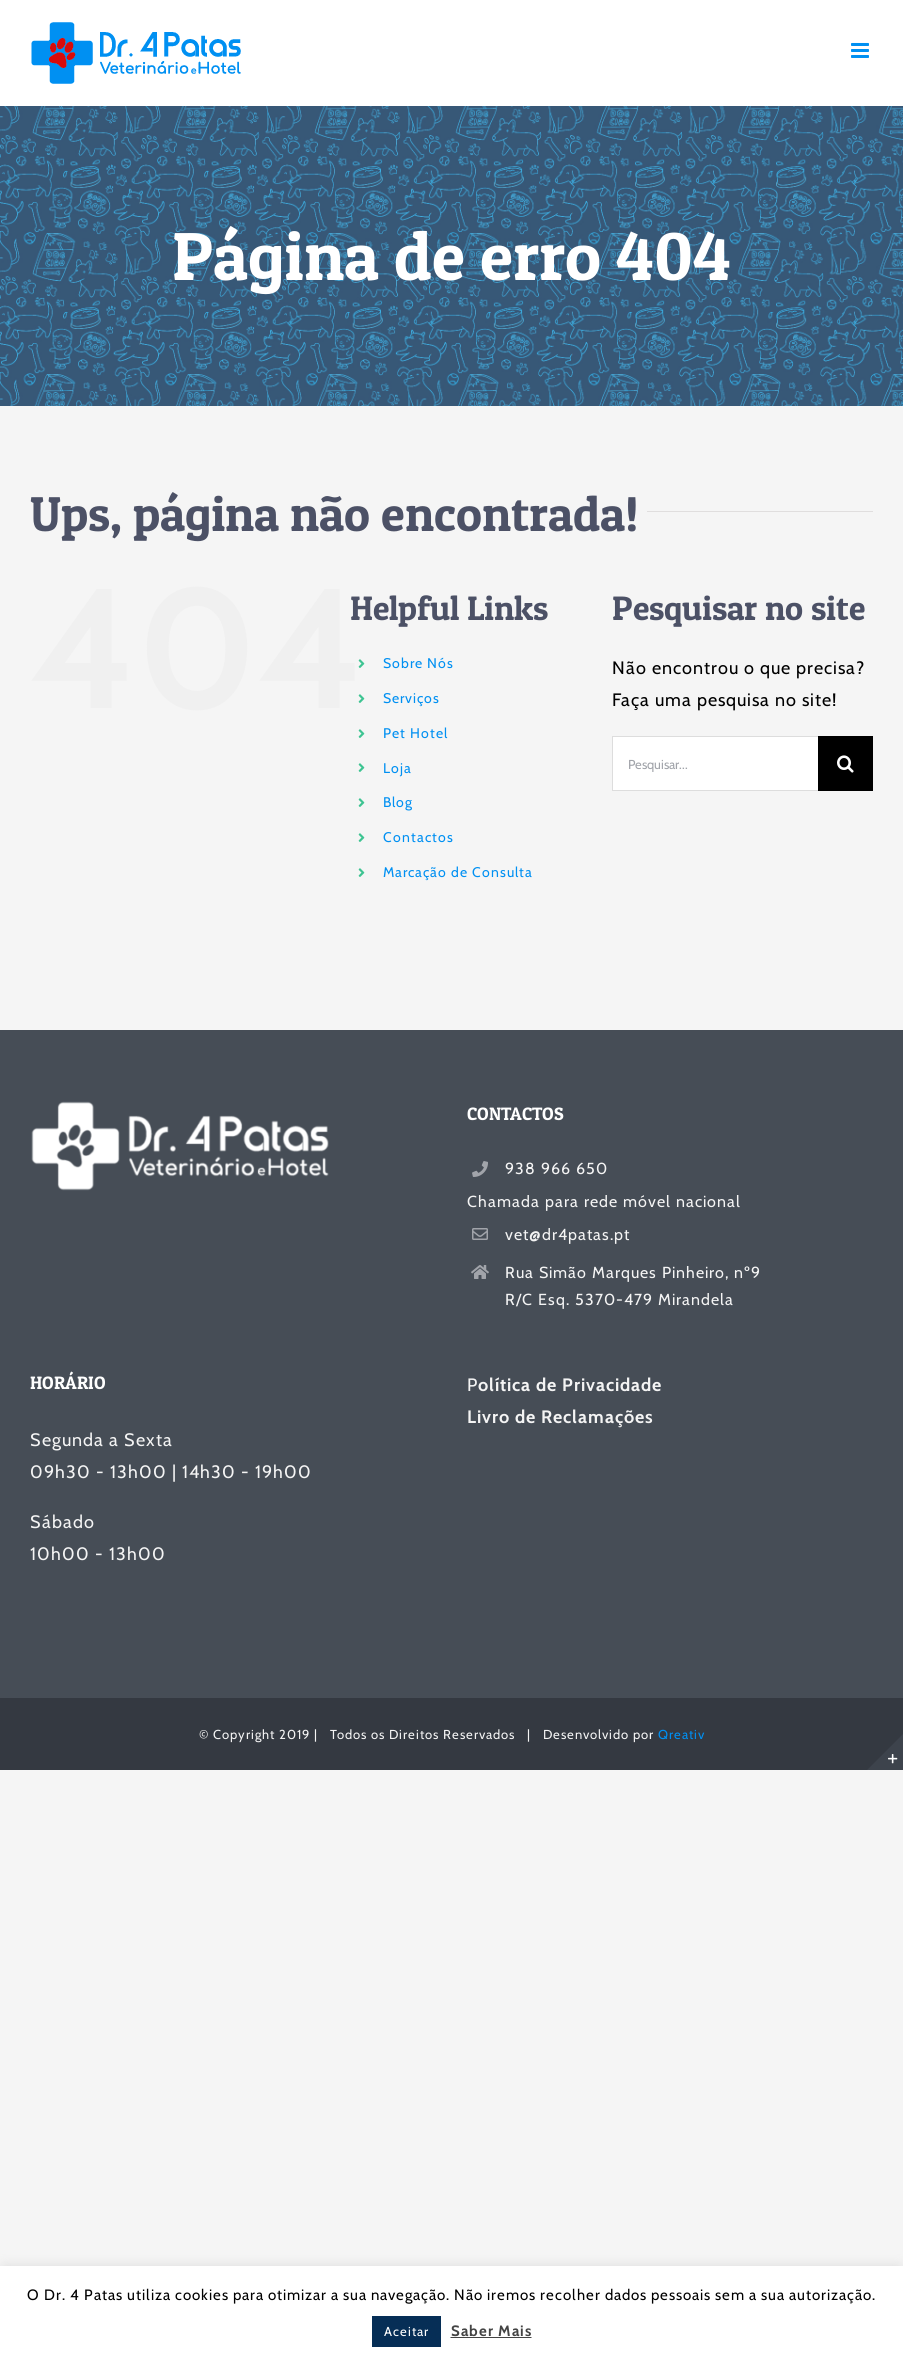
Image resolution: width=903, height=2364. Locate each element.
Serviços (411, 698)
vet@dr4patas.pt (567, 1234)
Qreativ (681, 1734)
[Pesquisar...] (715, 763)
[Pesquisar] (845, 763)
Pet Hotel (415, 733)
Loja (397, 768)
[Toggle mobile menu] (862, 50)
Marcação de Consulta (458, 872)
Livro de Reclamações (560, 1417)
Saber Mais (491, 2331)
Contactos (418, 837)
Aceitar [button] (406, 2331)
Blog (398, 802)
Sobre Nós (418, 663)
